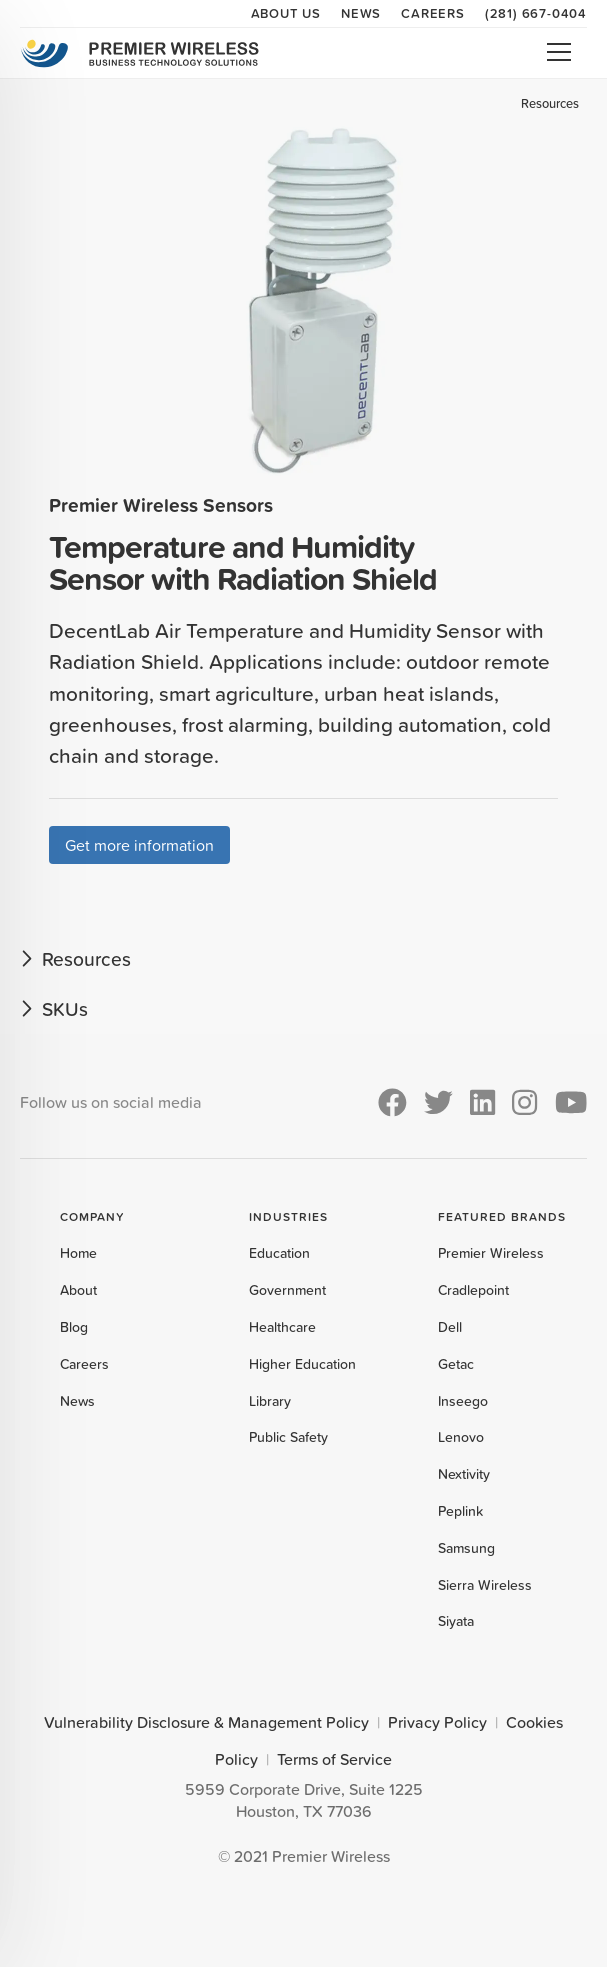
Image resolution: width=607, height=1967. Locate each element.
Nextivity (464, 1474)
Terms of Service (334, 1759)
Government (287, 1290)
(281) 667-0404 (536, 13)
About (78, 1290)
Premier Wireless (491, 1253)
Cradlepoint (473, 1290)
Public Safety (288, 1437)
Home (78, 1253)
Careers (433, 13)
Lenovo (461, 1437)
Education (279, 1253)
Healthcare (282, 1327)
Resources (550, 103)
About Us (286, 13)
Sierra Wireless (485, 1585)
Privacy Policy (437, 1722)
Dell (450, 1327)
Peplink (460, 1511)
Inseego (463, 1401)
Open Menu (559, 52)
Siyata (456, 1621)
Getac (456, 1364)
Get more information (139, 845)
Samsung (466, 1548)
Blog (74, 1327)
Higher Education (302, 1364)
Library (270, 1401)
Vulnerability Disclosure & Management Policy (206, 1722)
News (361, 13)
